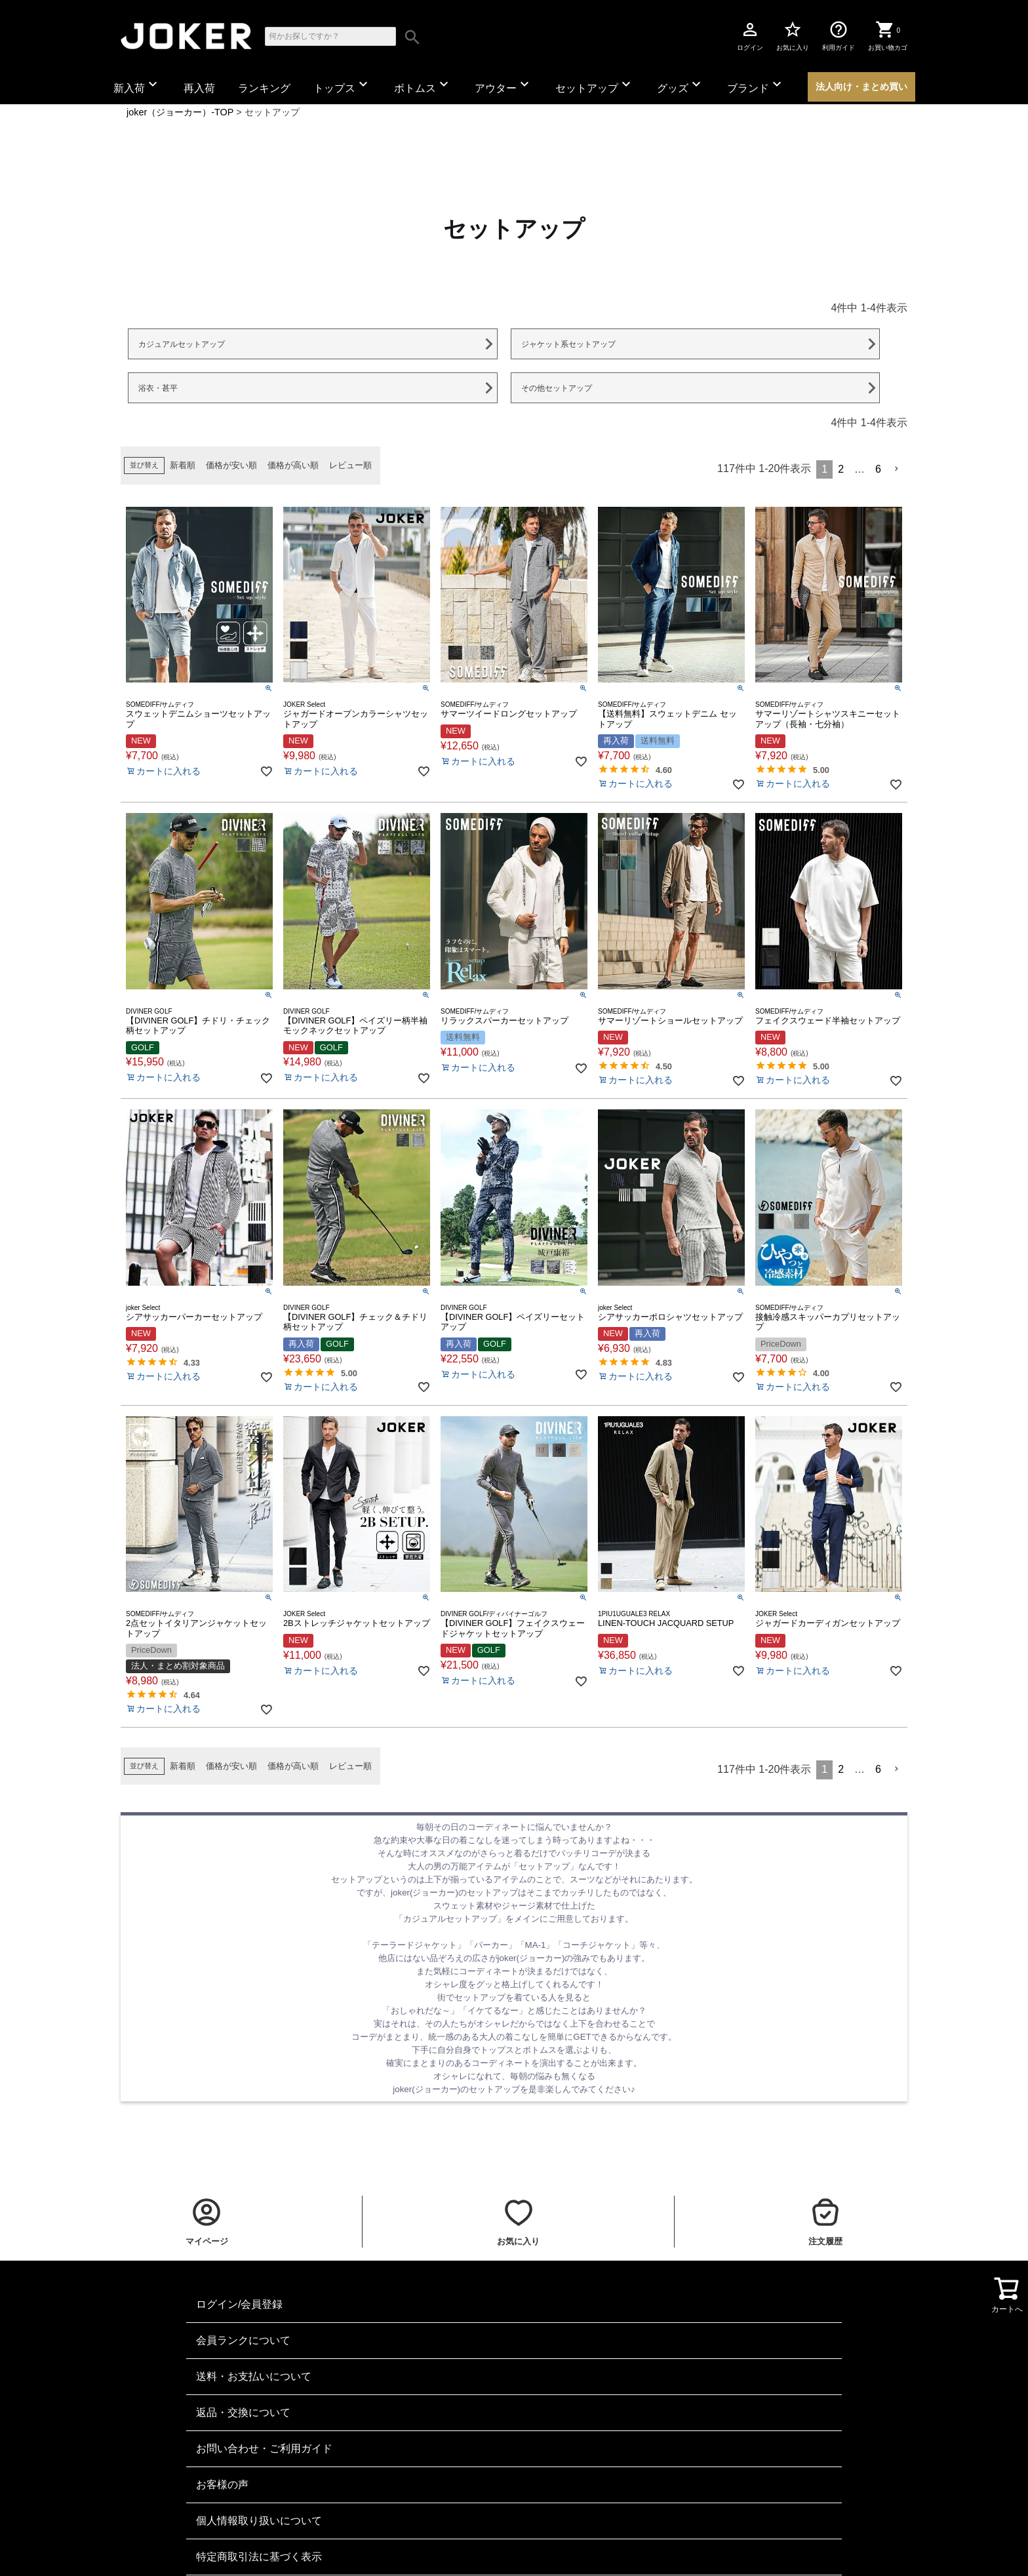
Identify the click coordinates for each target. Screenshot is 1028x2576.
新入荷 (137, 85)
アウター (503, 85)
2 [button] (841, 469)
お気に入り (792, 35)
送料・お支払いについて (253, 2376)
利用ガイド (838, 35)
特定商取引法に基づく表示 (259, 2556)
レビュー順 (350, 465)
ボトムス (423, 85)
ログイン (750, 35)
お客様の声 (222, 2484)
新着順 (182, 465)
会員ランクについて (243, 2340)
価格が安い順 (231, 465)
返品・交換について (243, 2412)
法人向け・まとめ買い (861, 86)
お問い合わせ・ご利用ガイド (264, 2448)
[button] (896, 469)
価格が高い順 (293, 465)
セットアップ (594, 85)
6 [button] (878, 469)
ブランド (756, 85)
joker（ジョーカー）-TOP (180, 112)
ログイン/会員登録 (239, 2304)
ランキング (264, 88)
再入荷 (199, 88)
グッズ (680, 85)
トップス (342, 85)
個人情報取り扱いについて (259, 2520)
